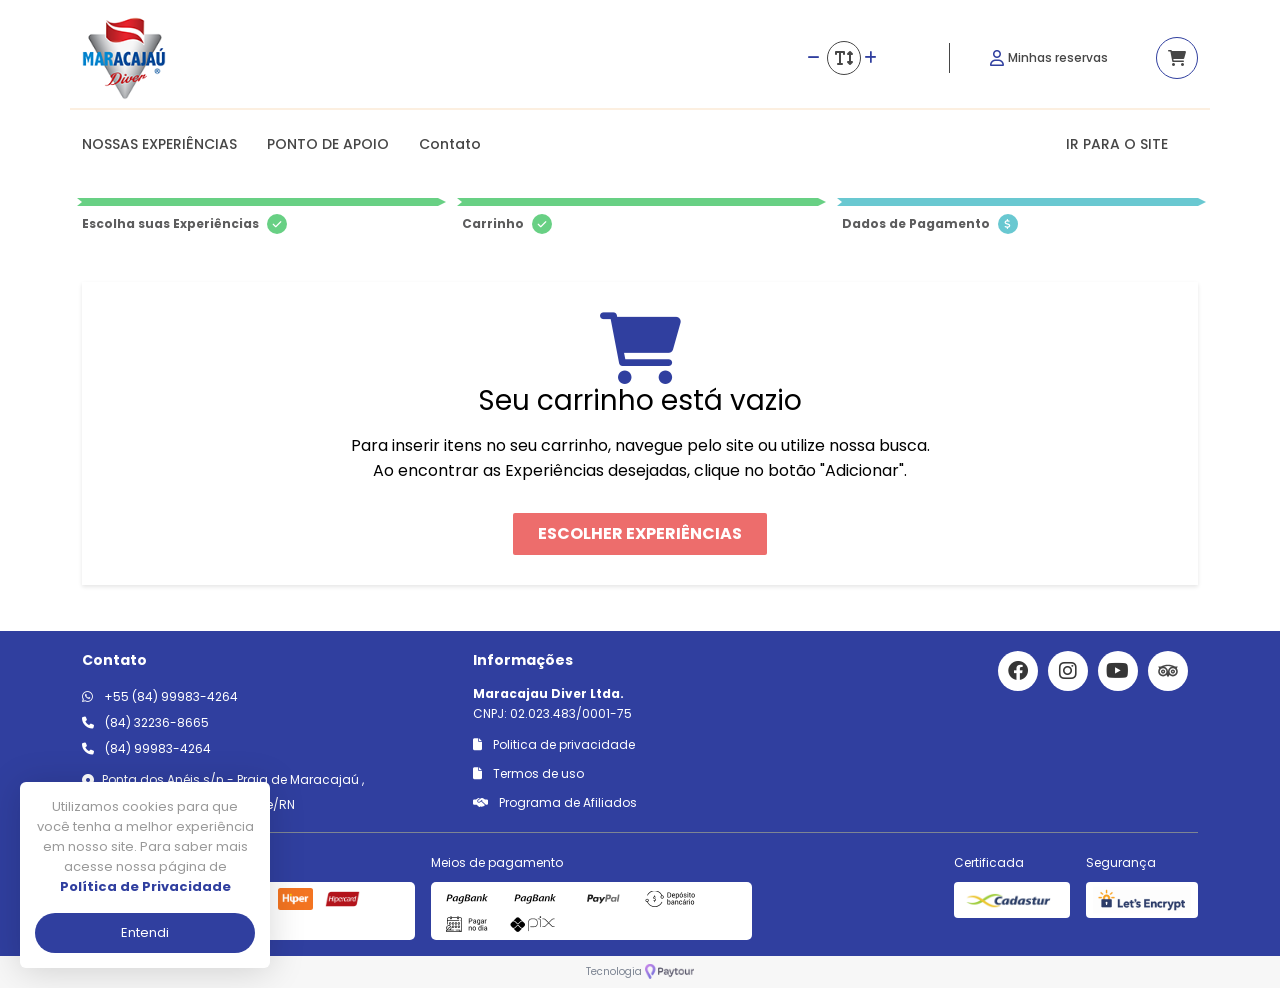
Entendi (145, 932)
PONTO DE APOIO (328, 144)
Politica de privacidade (554, 744)
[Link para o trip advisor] (1168, 671)
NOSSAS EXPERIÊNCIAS (159, 144)
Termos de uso (528, 773)
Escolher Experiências (640, 533)
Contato (450, 144)
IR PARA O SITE (1117, 144)
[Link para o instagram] (1068, 671)
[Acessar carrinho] (1177, 58)
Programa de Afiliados (555, 802)
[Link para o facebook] (1018, 671)
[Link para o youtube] (1118, 671)
